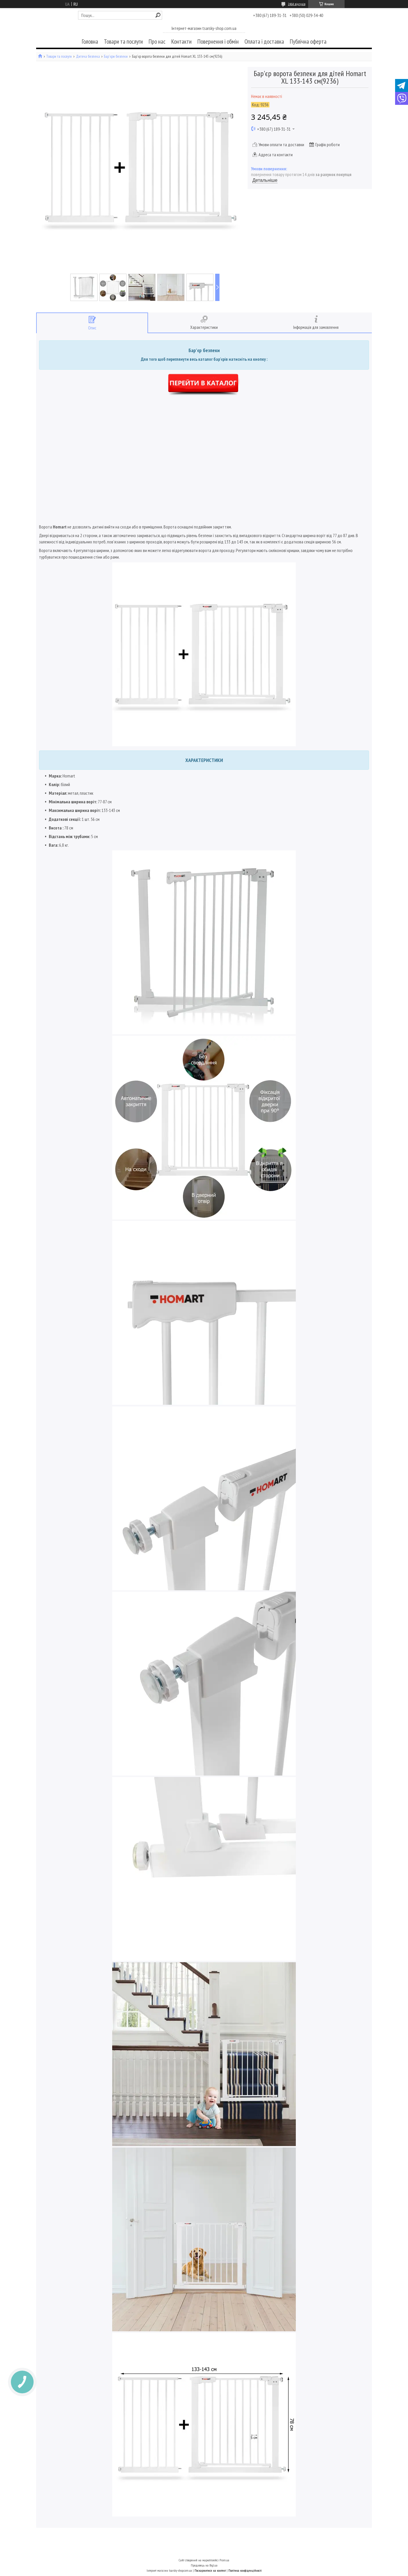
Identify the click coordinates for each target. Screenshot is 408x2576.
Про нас (157, 41)
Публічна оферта (308, 41)
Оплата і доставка (264, 41)
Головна (90, 41)
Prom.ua (224, 2560)
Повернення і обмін (218, 41)
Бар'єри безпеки (116, 56)
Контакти (181, 41)
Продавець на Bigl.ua (204, 2565)
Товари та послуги (123, 41)
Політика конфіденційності (245, 2570)
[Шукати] (158, 15)
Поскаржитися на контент (210, 2570)
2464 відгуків (296, 4)
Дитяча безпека (88, 56)
